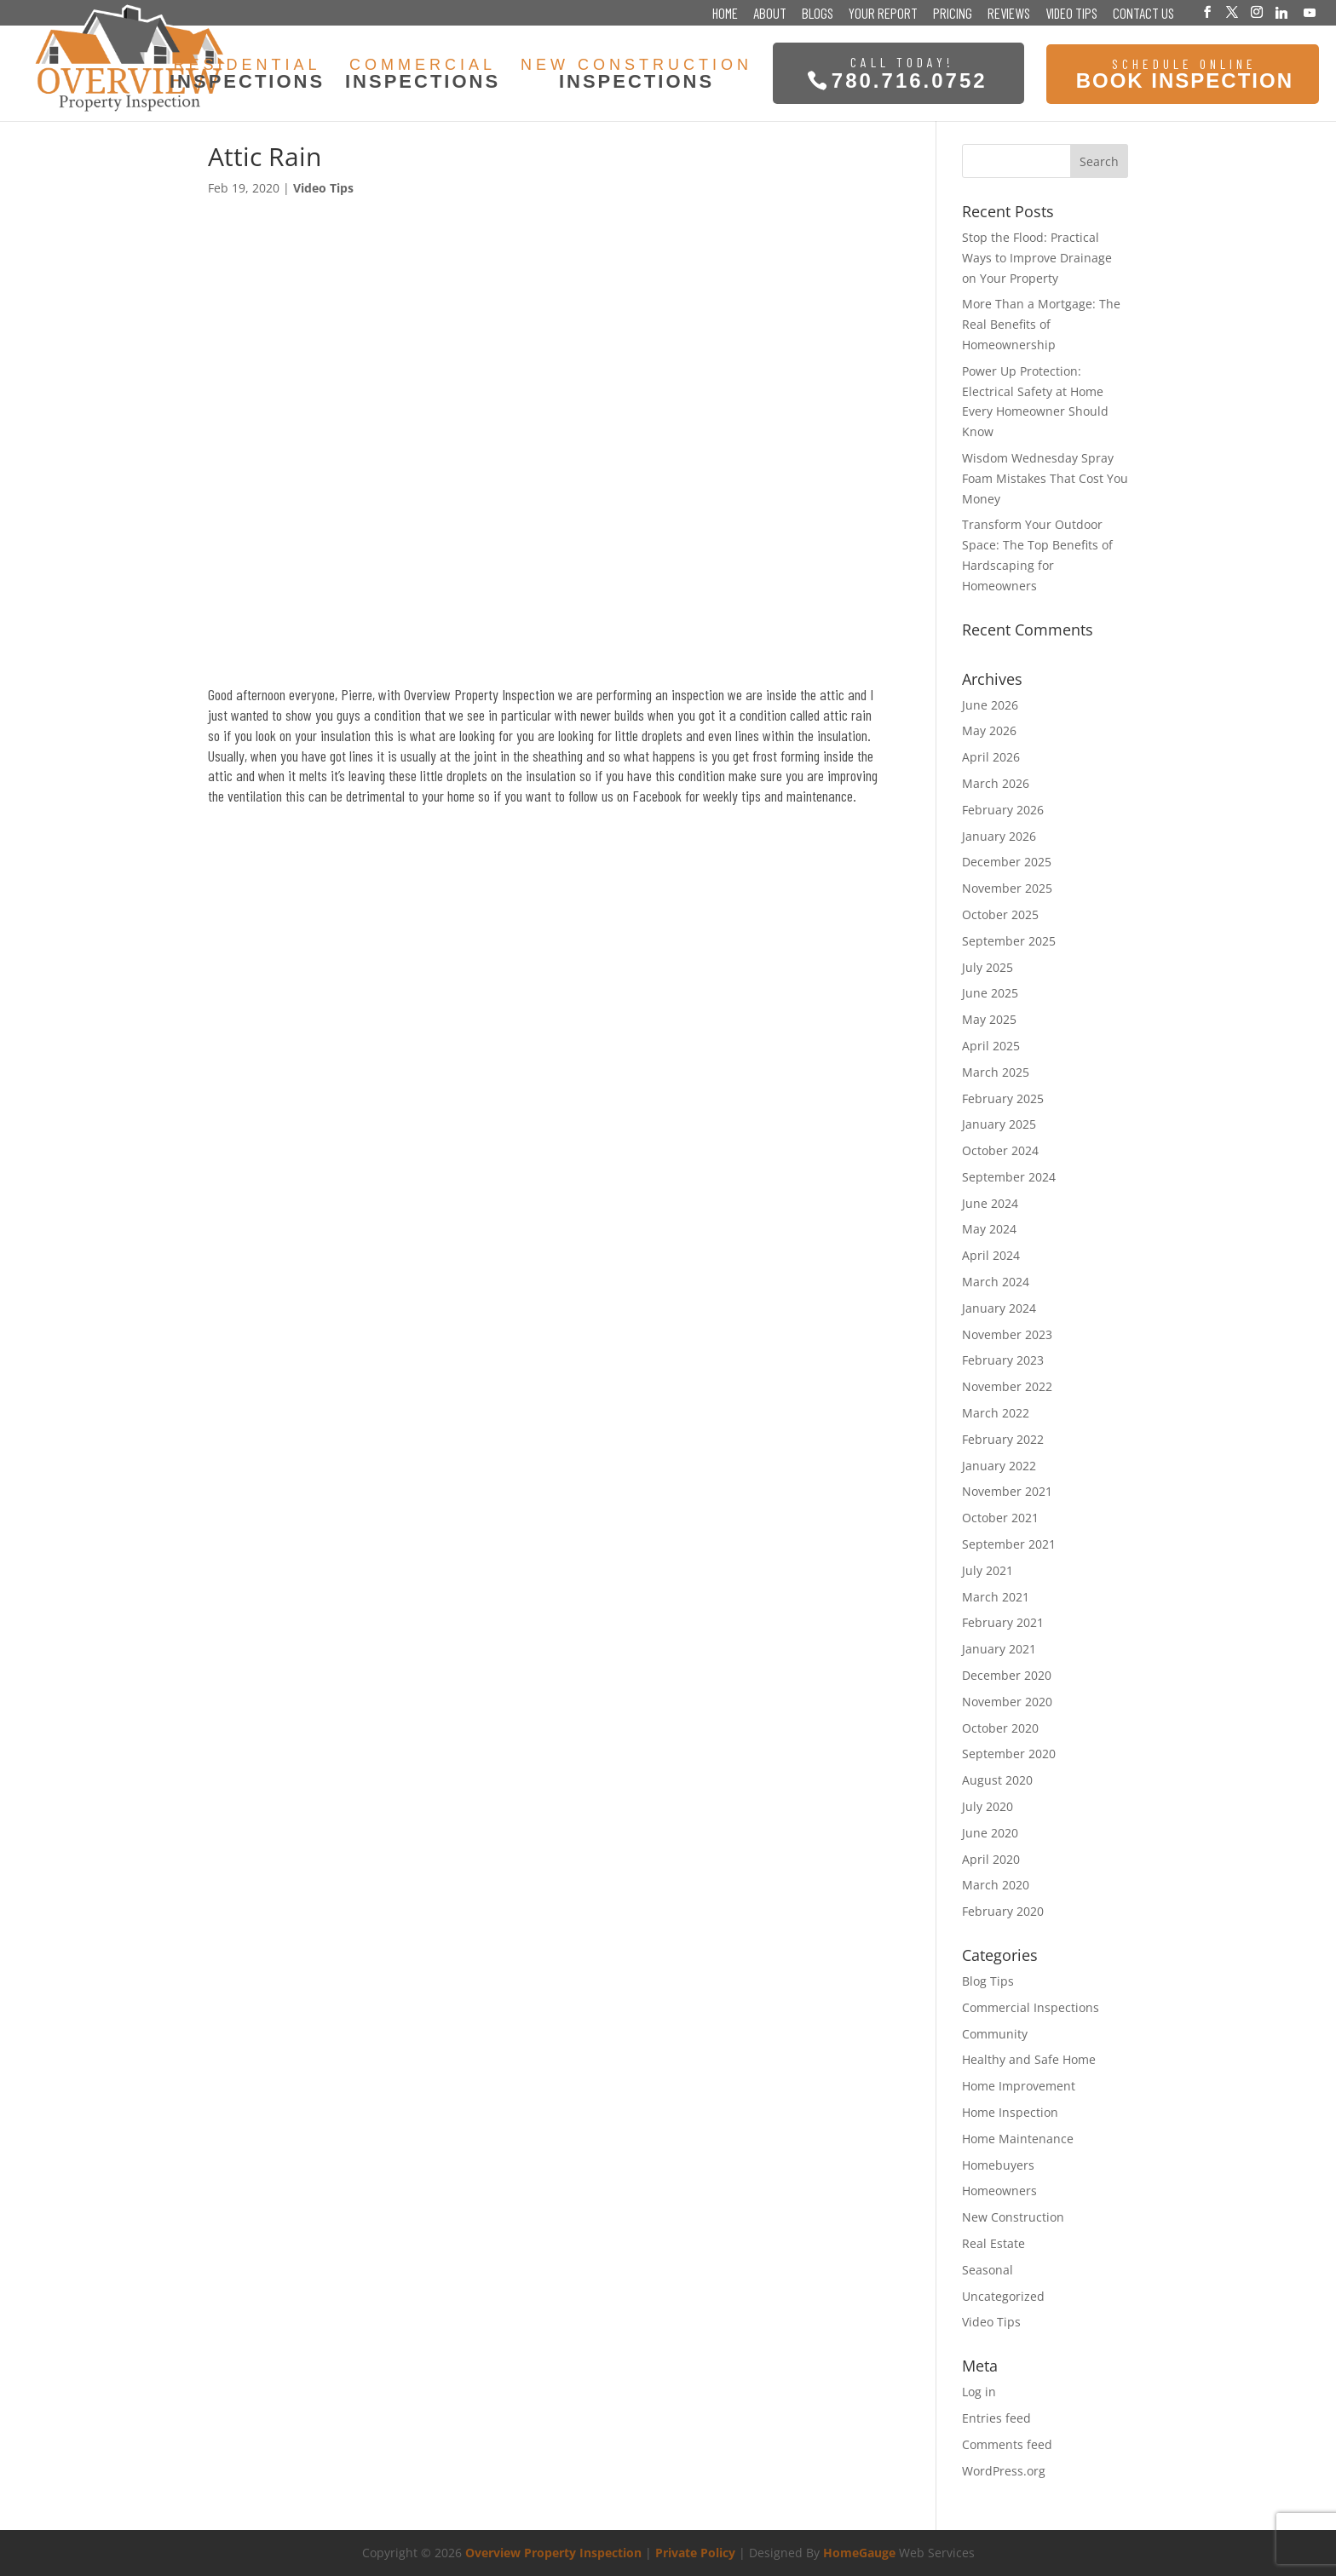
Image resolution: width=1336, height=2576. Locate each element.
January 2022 (999, 1466)
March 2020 (995, 1885)
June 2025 (990, 993)
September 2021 (1009, 1544)
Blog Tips (988, 1981)
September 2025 (1009, 941)
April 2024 (991, 1255)
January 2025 (999, 1124)
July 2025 (987, 967)
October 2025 (1000, 914)
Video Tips (1071, 14)
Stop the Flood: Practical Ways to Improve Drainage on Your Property (1037, 257)
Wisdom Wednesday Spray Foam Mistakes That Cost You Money (1045, 478)
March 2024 (995, 1282)
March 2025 (995, 1072)
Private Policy (695, 2552)
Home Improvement (1018, 2086)
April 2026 (991, 757)
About (769, 14)
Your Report (883, 14)
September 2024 (1009, 1177)
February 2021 (1003, 1622)
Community (995, 2034)
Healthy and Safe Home (1029, 2059)
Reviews (1009, 14)
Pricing (952, 14)
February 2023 (1003, 1360)
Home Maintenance (1018, 2138)
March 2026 (995, 783)
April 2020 (991, 1859)
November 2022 (1007, 1386)
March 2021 (995, 1597)
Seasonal (987, 2270)
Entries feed (996, 2418)
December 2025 (1006, 862)
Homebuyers (998, 2165)
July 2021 (987, 1570)
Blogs (817, 14)
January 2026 (999, 836)
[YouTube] (1310, 13)
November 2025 (1007, 888)
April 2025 (991, 1046)
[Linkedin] (1281, 13)
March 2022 (995, 1413)
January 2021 (999, 1649)
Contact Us (1143, 14)
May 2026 (989, 730)
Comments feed (1007, 2444)
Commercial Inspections (1030, 2007)
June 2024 (990, 1203)
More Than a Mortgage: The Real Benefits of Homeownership (1041, 324)
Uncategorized (1003, 2296)
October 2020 (1000, 1728)
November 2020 (1007, 1701)
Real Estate (993, 2243)
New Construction (1013, 2217)
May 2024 (989, 1229)
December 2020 (1006, 1675)
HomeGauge (859, 2552)
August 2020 (997, 1780)
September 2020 (1009, 1753)
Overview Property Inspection (553, 2552)
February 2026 (1003, 810)
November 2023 (1007, 1334)
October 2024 (1000, 1150)
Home (725, 14)
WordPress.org (1003, 2471)
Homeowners (999, 2190)
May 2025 (989, 1019)
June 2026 (990, 705)
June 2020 (990, 1833)
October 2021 (1000, 1517)
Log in (979, 2391)
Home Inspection (1010, 2112)
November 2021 (1007, 1491)
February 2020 (1003, 1911)
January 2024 (999, 1308)
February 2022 (1003, 1439)
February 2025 (1003, 1098)
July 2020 (987, 1806)
